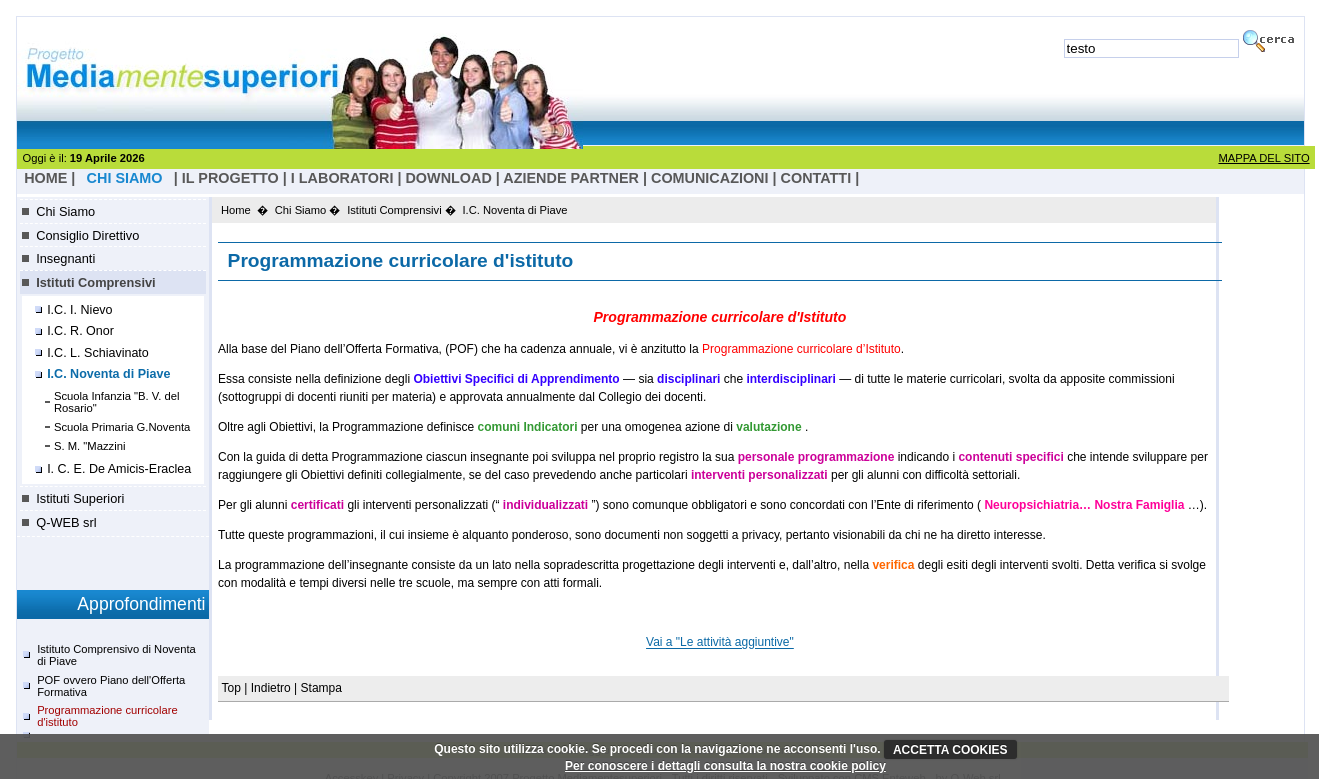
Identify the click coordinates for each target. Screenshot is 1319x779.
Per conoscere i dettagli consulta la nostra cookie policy (725, 766)
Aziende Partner (571, 178)
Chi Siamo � (308, 210)
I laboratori (342, 178)
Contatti (816, 178)
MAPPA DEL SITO (1263, 158)
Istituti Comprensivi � (401, 210)
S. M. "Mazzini (90, 446)
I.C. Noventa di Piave (108, 374)
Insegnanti (65, 258)
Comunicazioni (710, 178)
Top (233, 688)
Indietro (271, 688)
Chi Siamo (65, 211)
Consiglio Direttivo (87, 235)
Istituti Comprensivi (95, 282)
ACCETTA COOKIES (950, 750)
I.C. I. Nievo (79, 310)
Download (448, 178)
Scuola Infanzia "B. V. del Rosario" (117, 402)
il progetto (230, 178)
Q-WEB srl (66, 522)
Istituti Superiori (80, 498)
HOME (45, 178)
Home (236, 210)
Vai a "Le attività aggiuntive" (720, 643)
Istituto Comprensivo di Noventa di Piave (116, 655)
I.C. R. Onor (80, 331)
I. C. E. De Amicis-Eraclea (119, 469)
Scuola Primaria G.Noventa (122, 427)
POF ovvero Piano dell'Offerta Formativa (111, 686)
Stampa (321, 688)
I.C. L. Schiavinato (98, 353)
